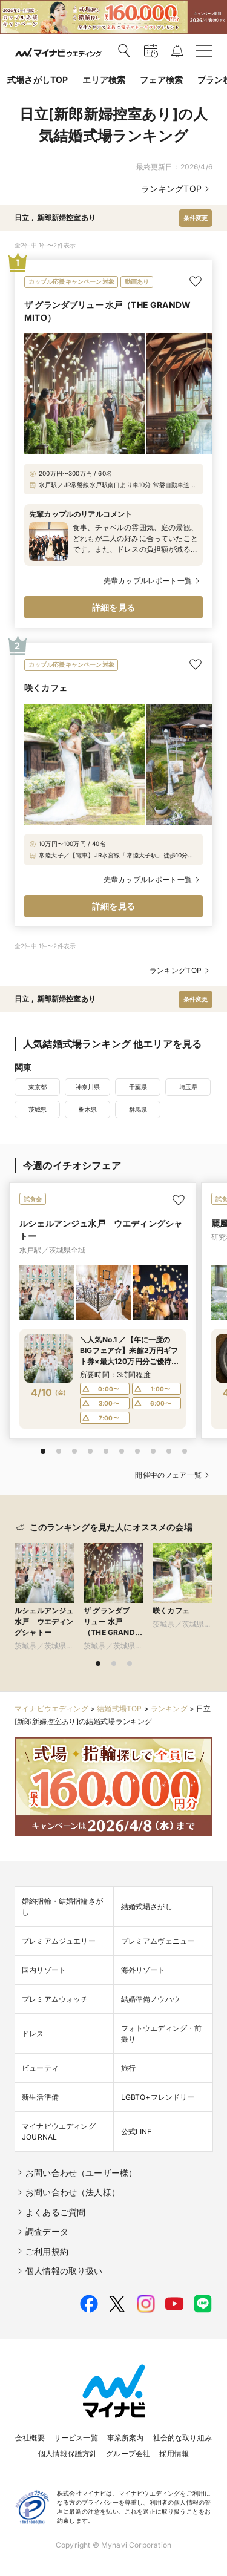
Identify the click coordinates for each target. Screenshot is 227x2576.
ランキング (169, 1708)
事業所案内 (125, 2437)
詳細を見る (113, 607)
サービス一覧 (76, 2437)
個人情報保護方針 (67, 2453)
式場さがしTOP (37, 79)
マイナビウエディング (51, 1708)
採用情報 (174, 2453)
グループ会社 (128, 2453)
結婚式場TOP (119, 1708)
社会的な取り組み (182, 2437)
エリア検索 (103, 79)
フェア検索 (161, 79)
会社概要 (30, 2437)
